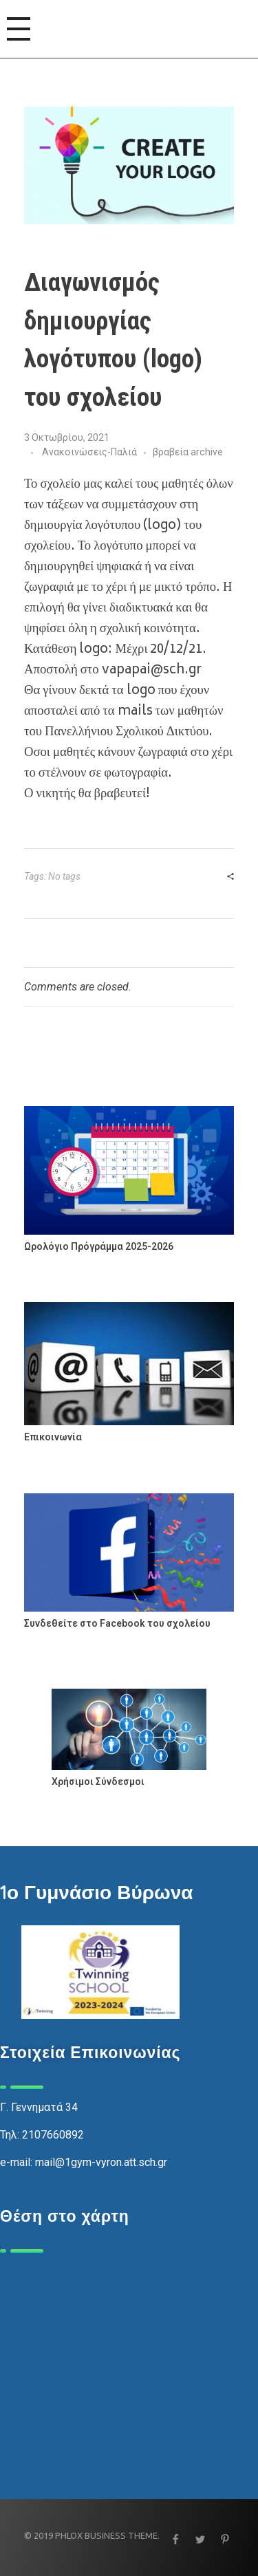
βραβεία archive (188, 451)
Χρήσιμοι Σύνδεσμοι (98, 1781)
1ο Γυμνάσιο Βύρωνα (96, 1892)
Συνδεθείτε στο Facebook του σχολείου (117, 1623)
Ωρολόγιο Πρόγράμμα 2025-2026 (98, 1246)
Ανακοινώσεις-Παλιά (89, 451)
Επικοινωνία (53, 1436)
